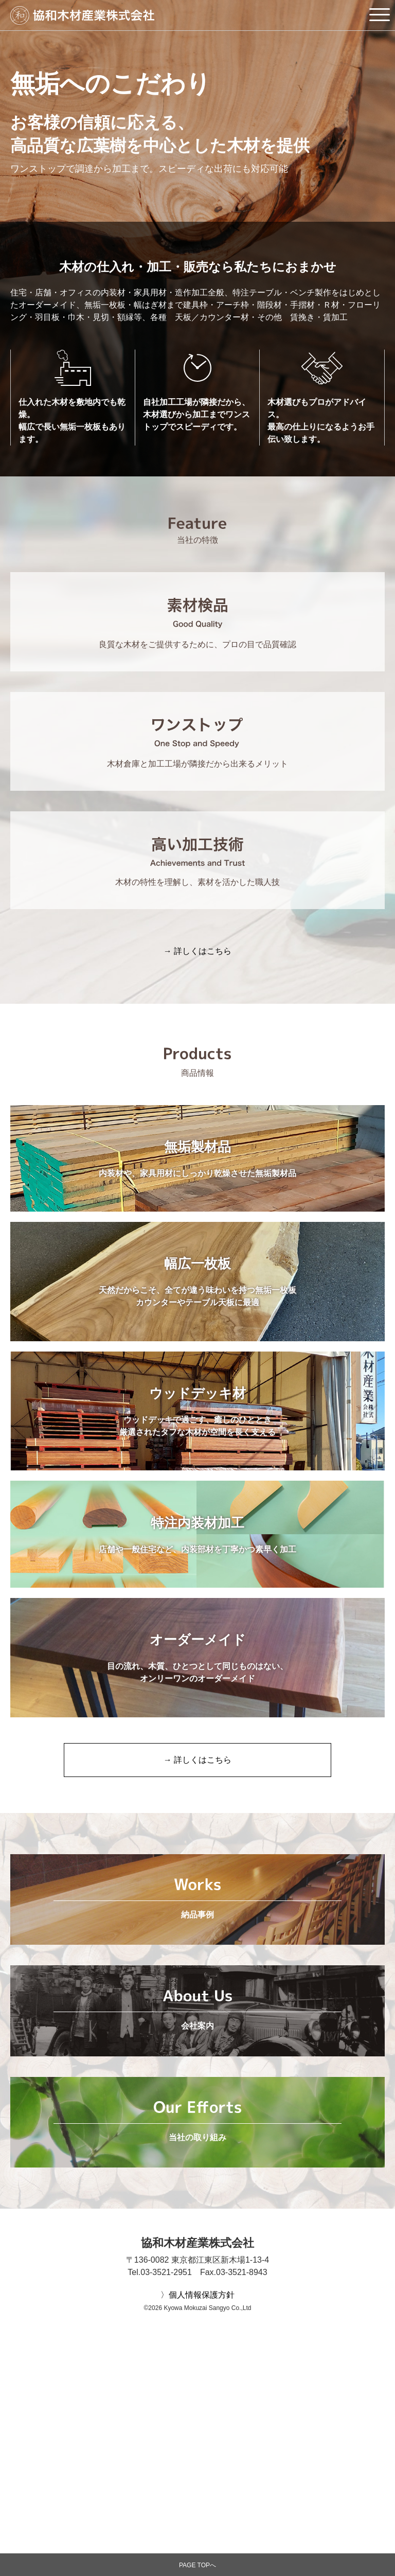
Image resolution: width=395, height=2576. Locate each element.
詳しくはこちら (202, 951)
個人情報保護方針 (202, 2480)
